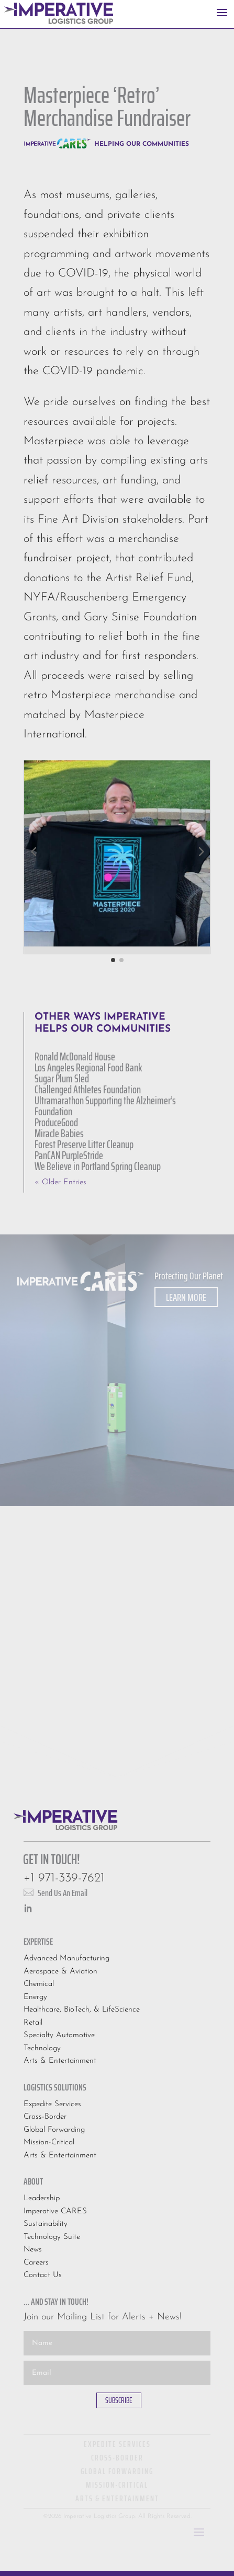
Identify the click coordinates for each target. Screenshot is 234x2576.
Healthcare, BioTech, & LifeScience (82, 2010)
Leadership (42, 2198)
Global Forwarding (54, 2130)
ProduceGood (56, 1122)
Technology (42, 2048)
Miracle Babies (59, 1133)
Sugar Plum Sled (62, 1078)
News (33, 2250)
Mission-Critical (49, 2142)
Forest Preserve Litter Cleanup (84, 1144)
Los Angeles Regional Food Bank (88, 1067)
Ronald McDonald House (75, 1056)
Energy (35, 1997)
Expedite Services (52, 2104)
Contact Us (43, 2275)
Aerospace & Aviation (60, 1972)
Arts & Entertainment (60, 2061)
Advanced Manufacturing (66, 1958)
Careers (36, 2263)
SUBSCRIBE (118, 2400)
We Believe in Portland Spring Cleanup (98, 1166)
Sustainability (46, 2224)
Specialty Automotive (59, 2035)
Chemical (39, 1984)
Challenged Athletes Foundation (88, 1089)
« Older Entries (60, 1182)
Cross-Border (45, 2117)
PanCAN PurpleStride (69, 1155)
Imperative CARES (55, 2211)
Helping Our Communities (141, 144)
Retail (33, 2023)
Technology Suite (52, 2237)
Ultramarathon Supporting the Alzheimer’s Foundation (105, 1106)
